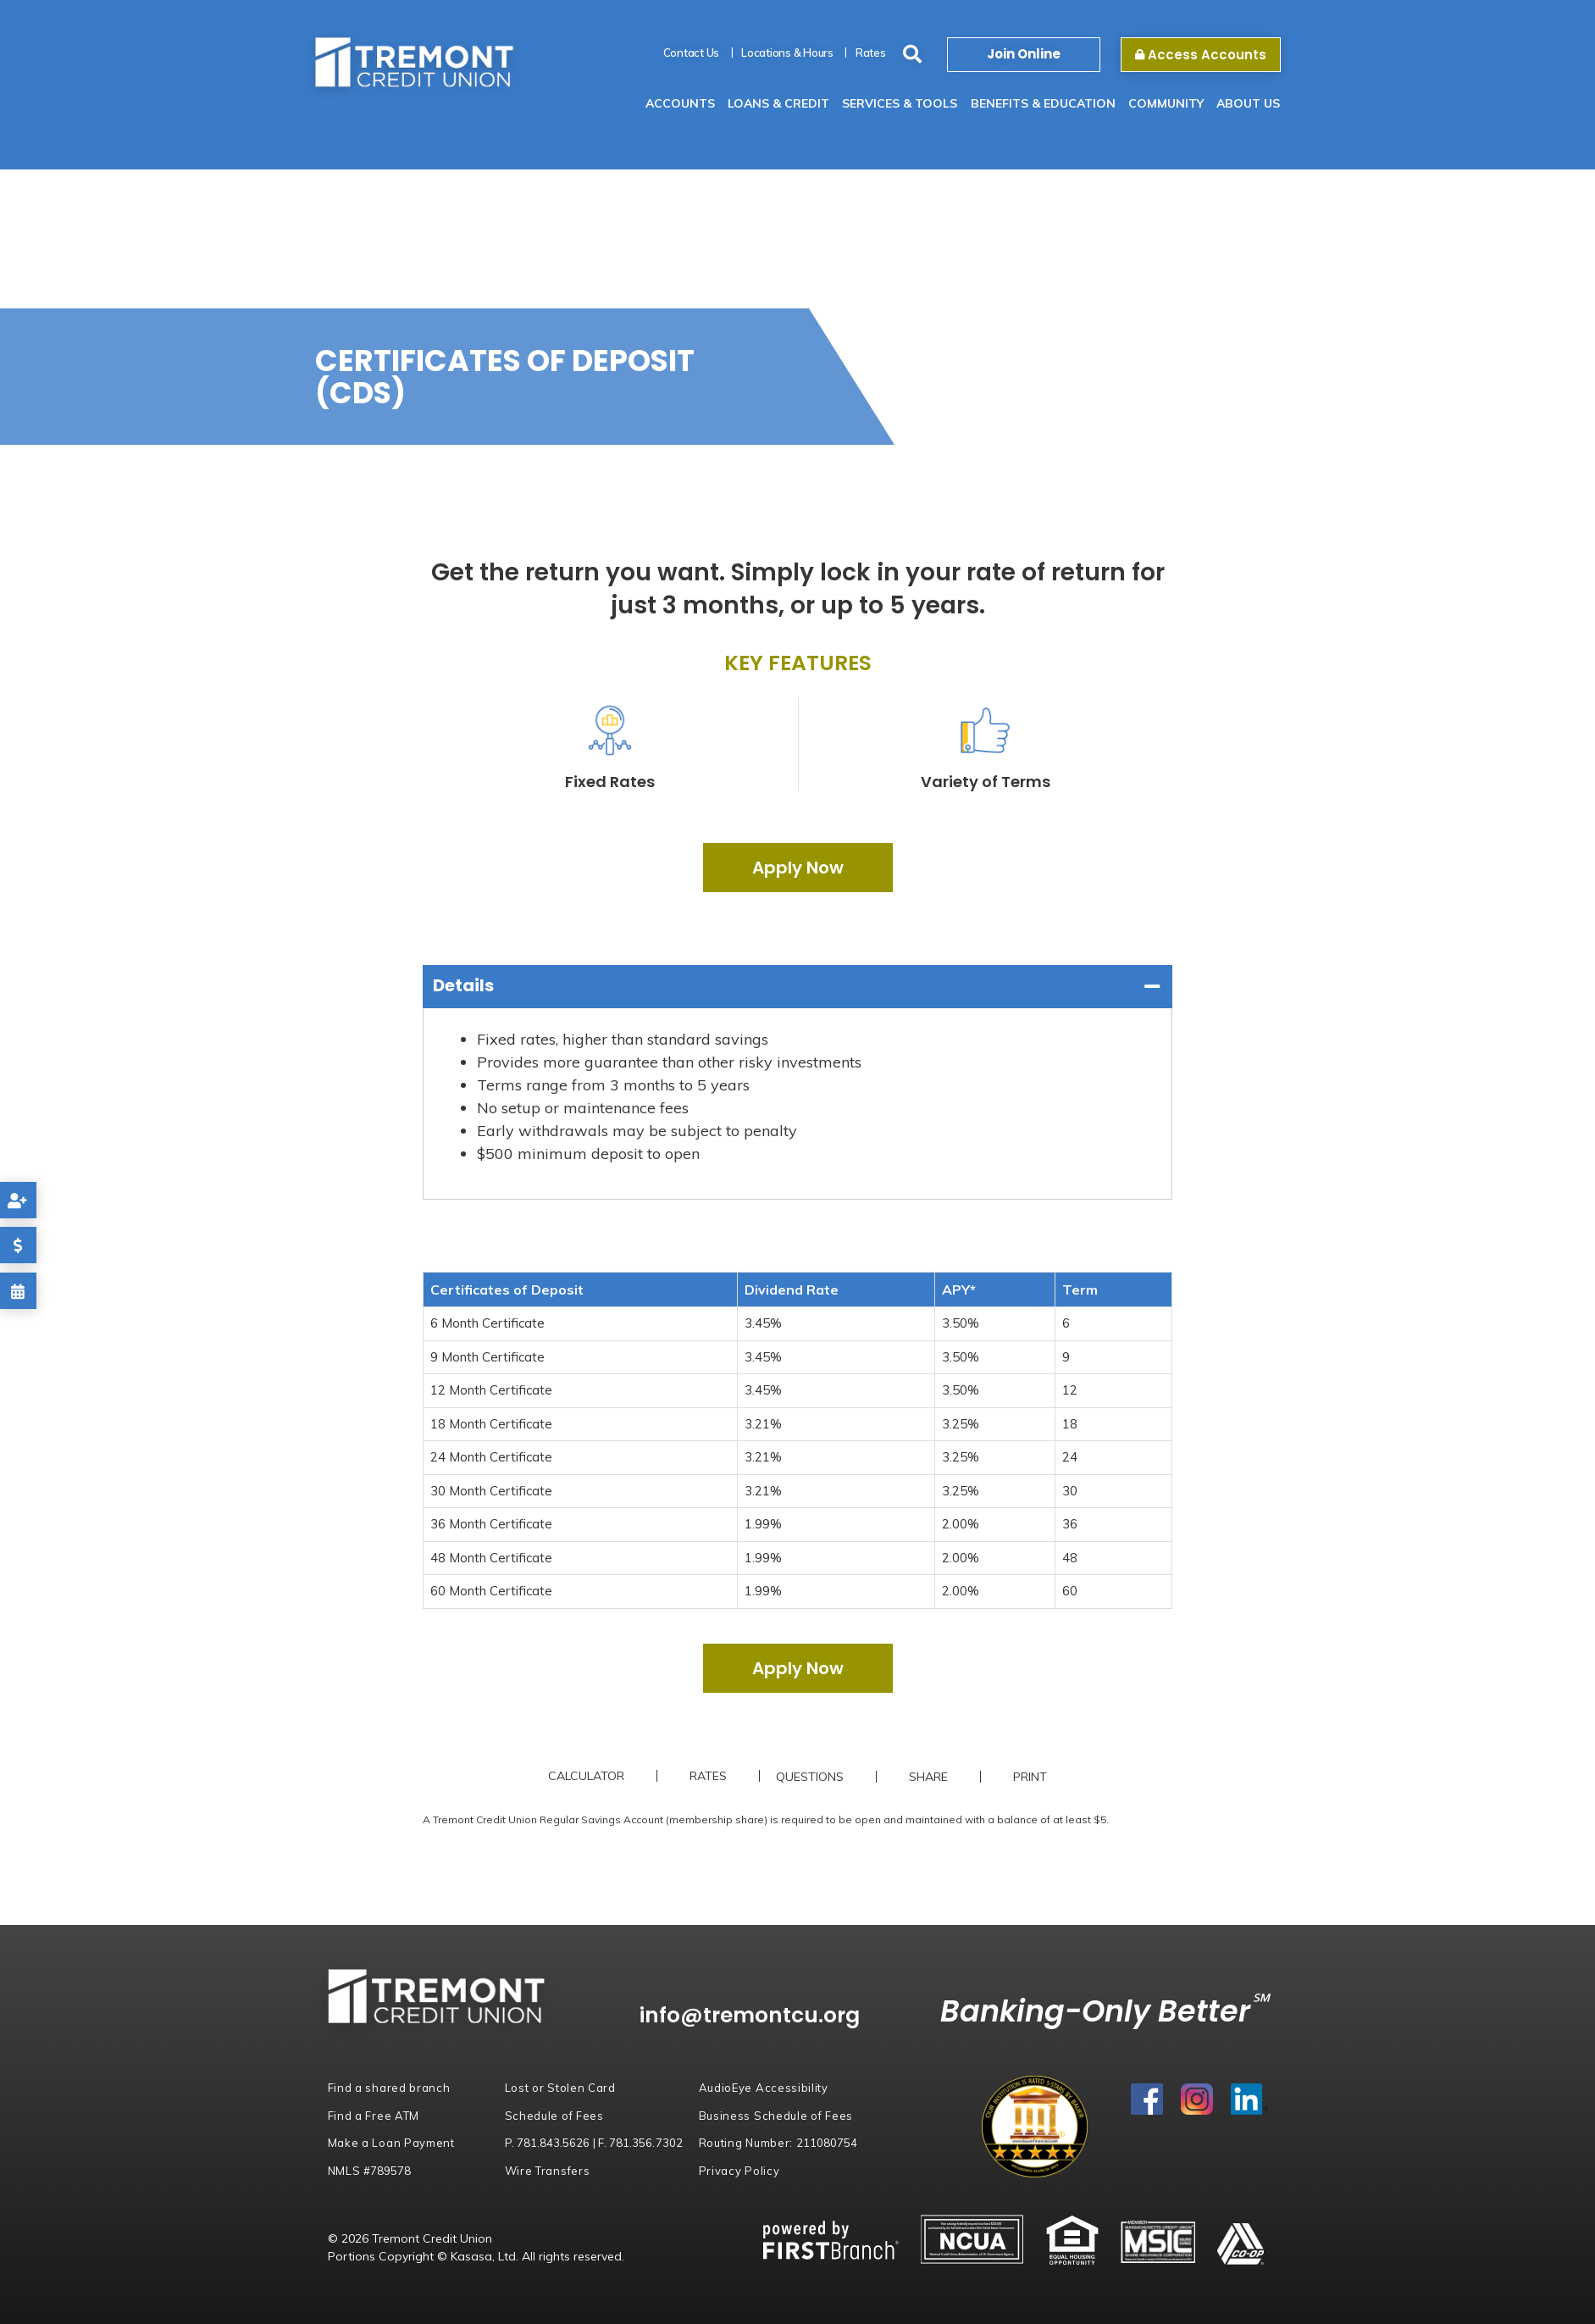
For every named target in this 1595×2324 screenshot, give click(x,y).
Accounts (680, 103)
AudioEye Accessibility (763, 2087)
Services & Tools (899, 103)
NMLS (370, 2170)
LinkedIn (1249, 2099)
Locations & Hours (787, 52)
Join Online (1024, 54)
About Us (1248, 103)
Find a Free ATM (374, 2115)
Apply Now (798, 867)
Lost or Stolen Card (560, 2087)
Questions (811, 1777)
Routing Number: (778, 2142)
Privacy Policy (739, 2170)
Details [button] (463, 985)
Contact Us (691, 52)
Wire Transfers (547, 2170)
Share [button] (929, 1777)
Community (1166, 103)
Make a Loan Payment (391, 2142)
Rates (871, 52)
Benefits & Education (1043, 103)
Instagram (1197, 2099)
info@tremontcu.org (752, 2015)
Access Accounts (1200, 55)
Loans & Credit (778, 103)
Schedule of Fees (554, 2115)
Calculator (586, 1776)
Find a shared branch (389, 2087)
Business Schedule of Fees (776, 2115)
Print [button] (1031, 1777)
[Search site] (912, 55)
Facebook (1147, 2099)
